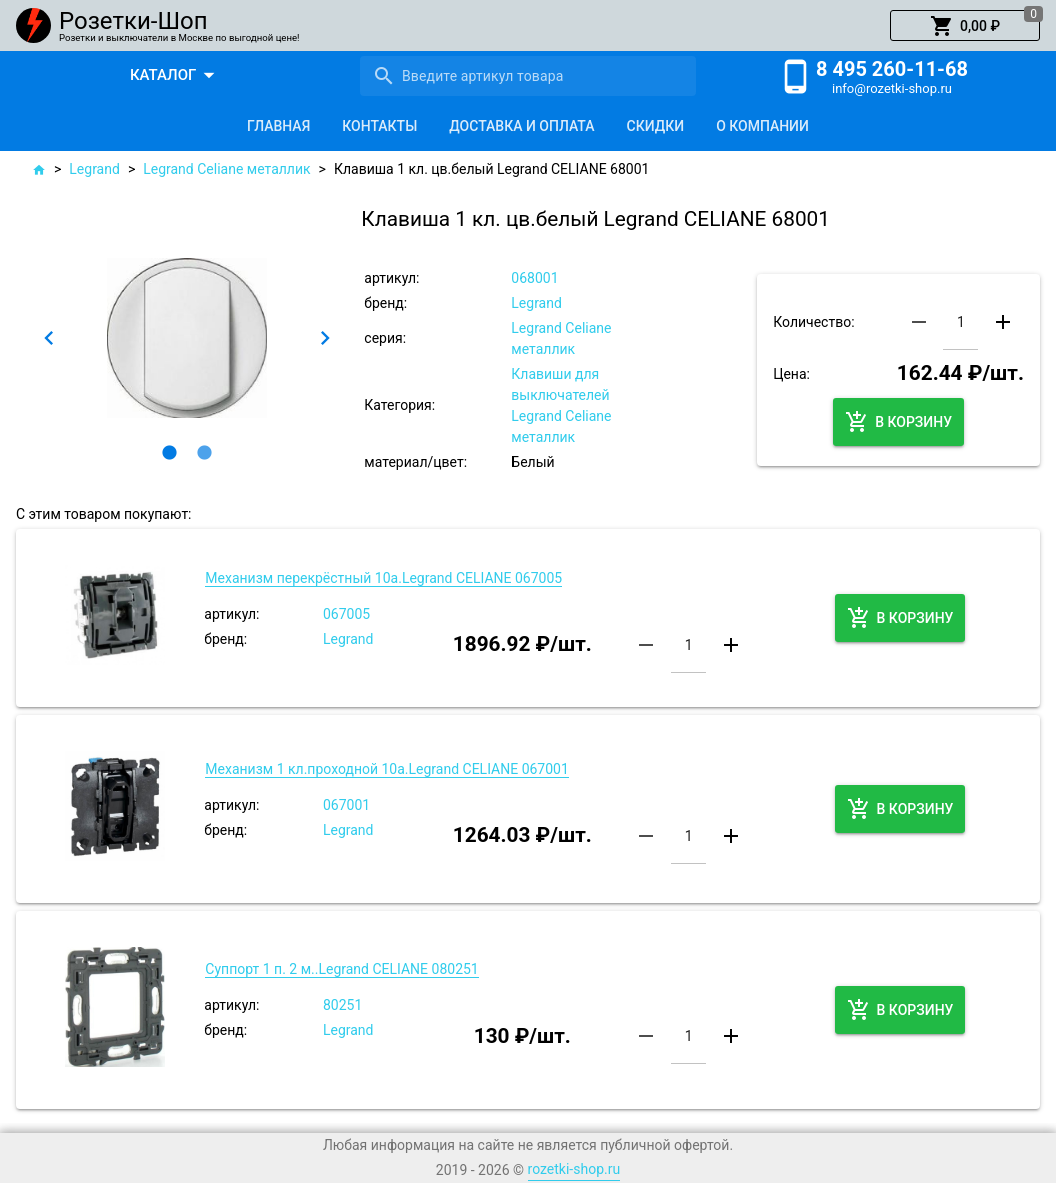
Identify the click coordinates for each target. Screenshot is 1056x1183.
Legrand (94, 169)
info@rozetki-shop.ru (892, 88)
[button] (965, 26)
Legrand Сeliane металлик (226, 169)
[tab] (278, 126)
